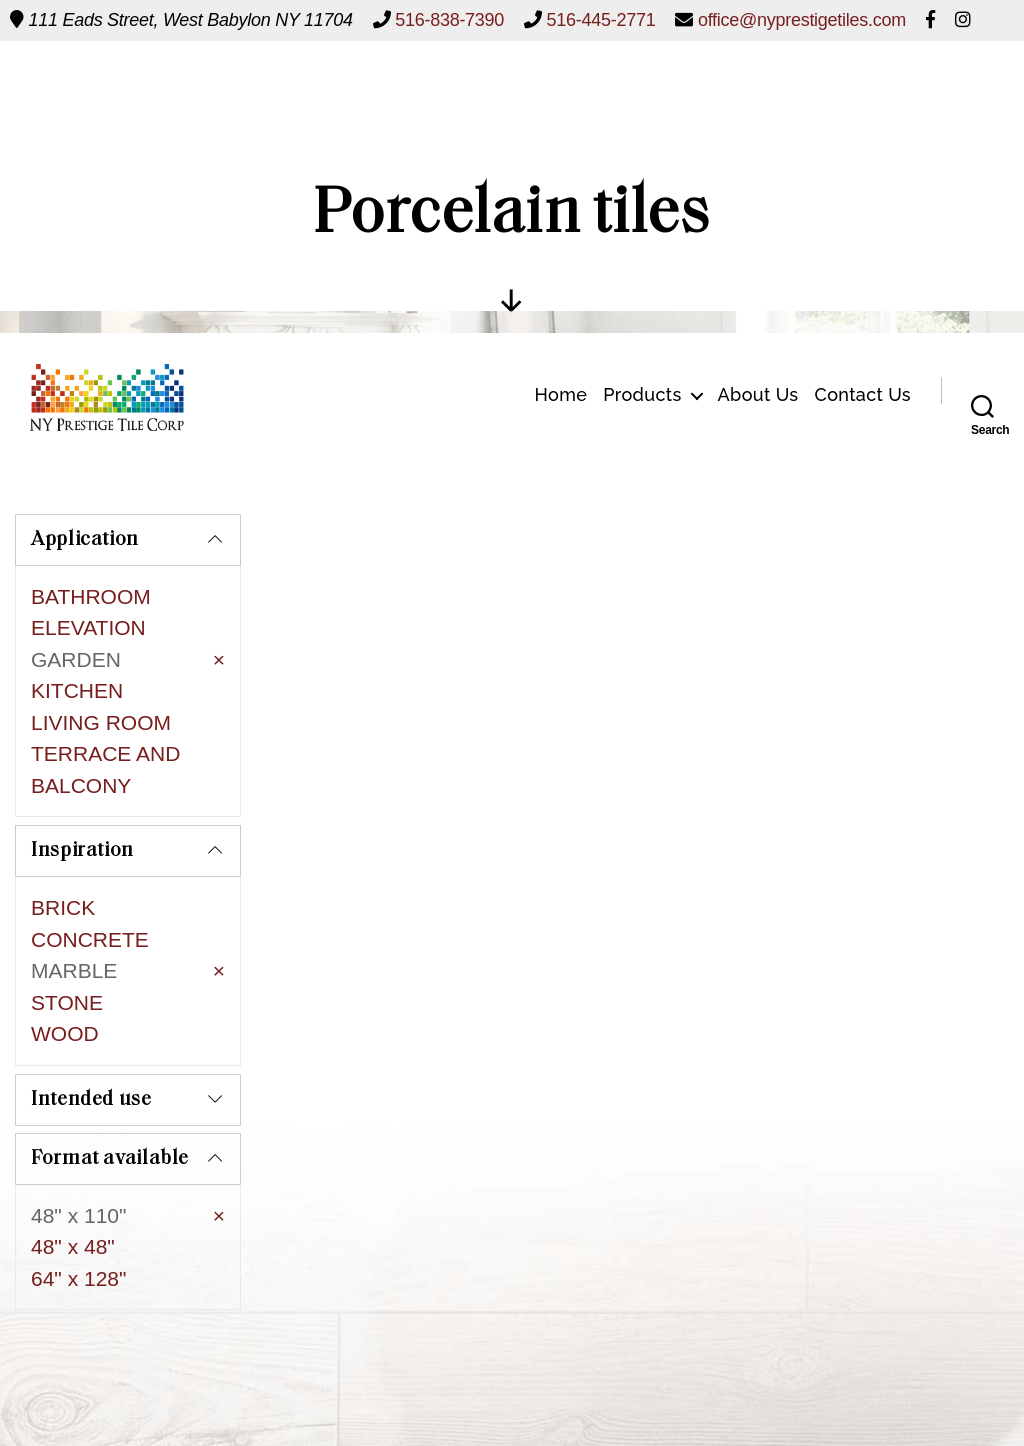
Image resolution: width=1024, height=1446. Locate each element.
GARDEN (76, 659)
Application (85, 540)
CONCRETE (90, 885)
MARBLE (74, 916)
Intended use (91, 1005)
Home (560, 91)
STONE (67, 948)
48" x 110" (78, 1120)
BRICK (63, 853)
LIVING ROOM (101, 722)
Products (642, 91)
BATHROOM (91, 596)
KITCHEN (77, 690)
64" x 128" (78, 1183)
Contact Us (863, 91)
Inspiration (82, 797)
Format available (110, 1064)
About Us (758, 91)
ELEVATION (88, 627)
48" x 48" (73, 1151)
